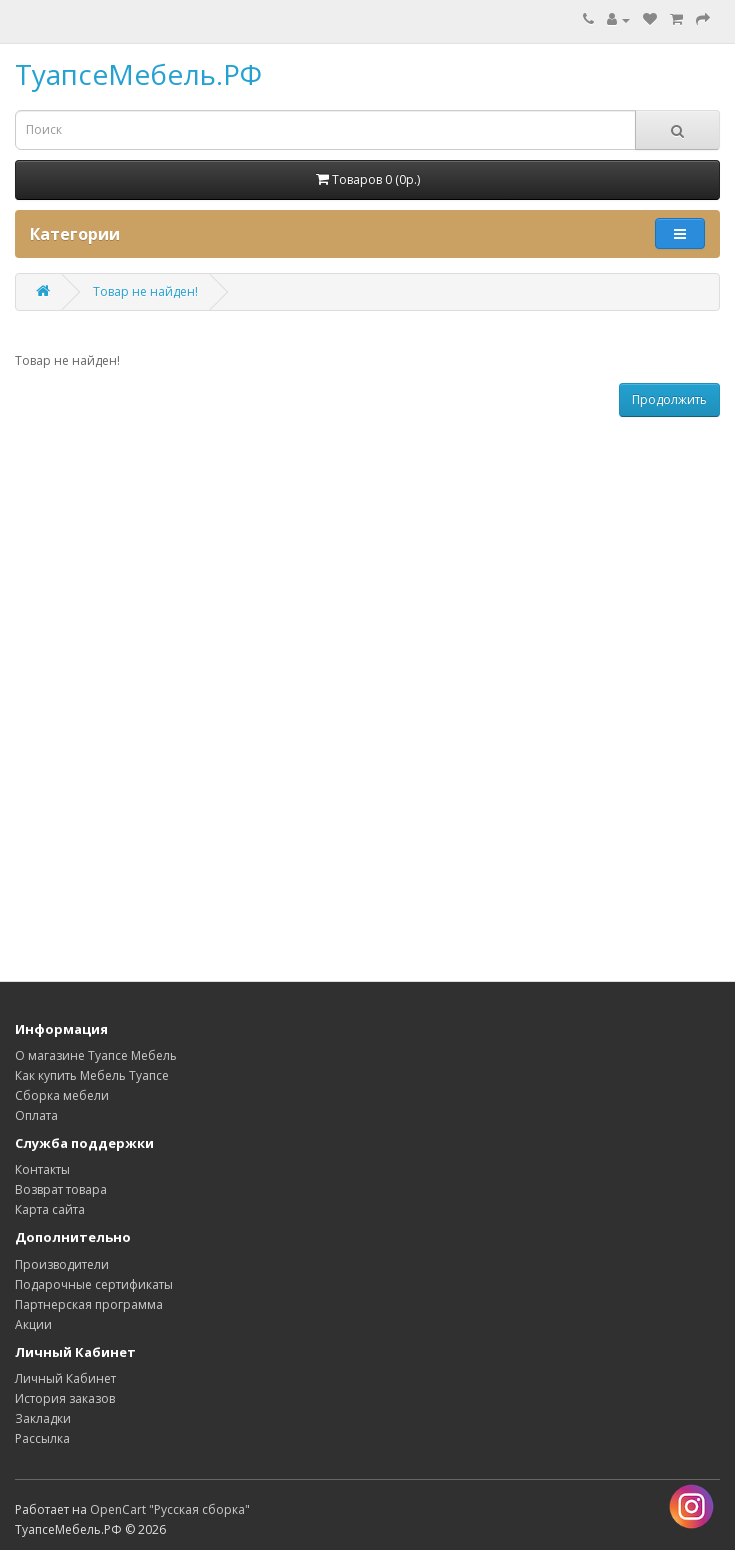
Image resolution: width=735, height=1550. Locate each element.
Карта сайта (50, 1209)
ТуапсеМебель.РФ (138, 74)
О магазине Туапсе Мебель (96, 1055)
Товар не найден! (145, 291)
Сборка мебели (62, 1095)
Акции (33, 1324)
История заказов (65, 1398)
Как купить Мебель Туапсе (92, 1075)
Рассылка (42, 1438)
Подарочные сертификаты (94, 1284)
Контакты (42, 1169)
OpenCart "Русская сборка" (170, 1509)
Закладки (43, 1418)
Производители (62, 1264)
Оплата (36, 1115)
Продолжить (669, 399)
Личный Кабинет (65, 1378)
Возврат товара (61, 1189)
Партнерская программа (89, 1304)
